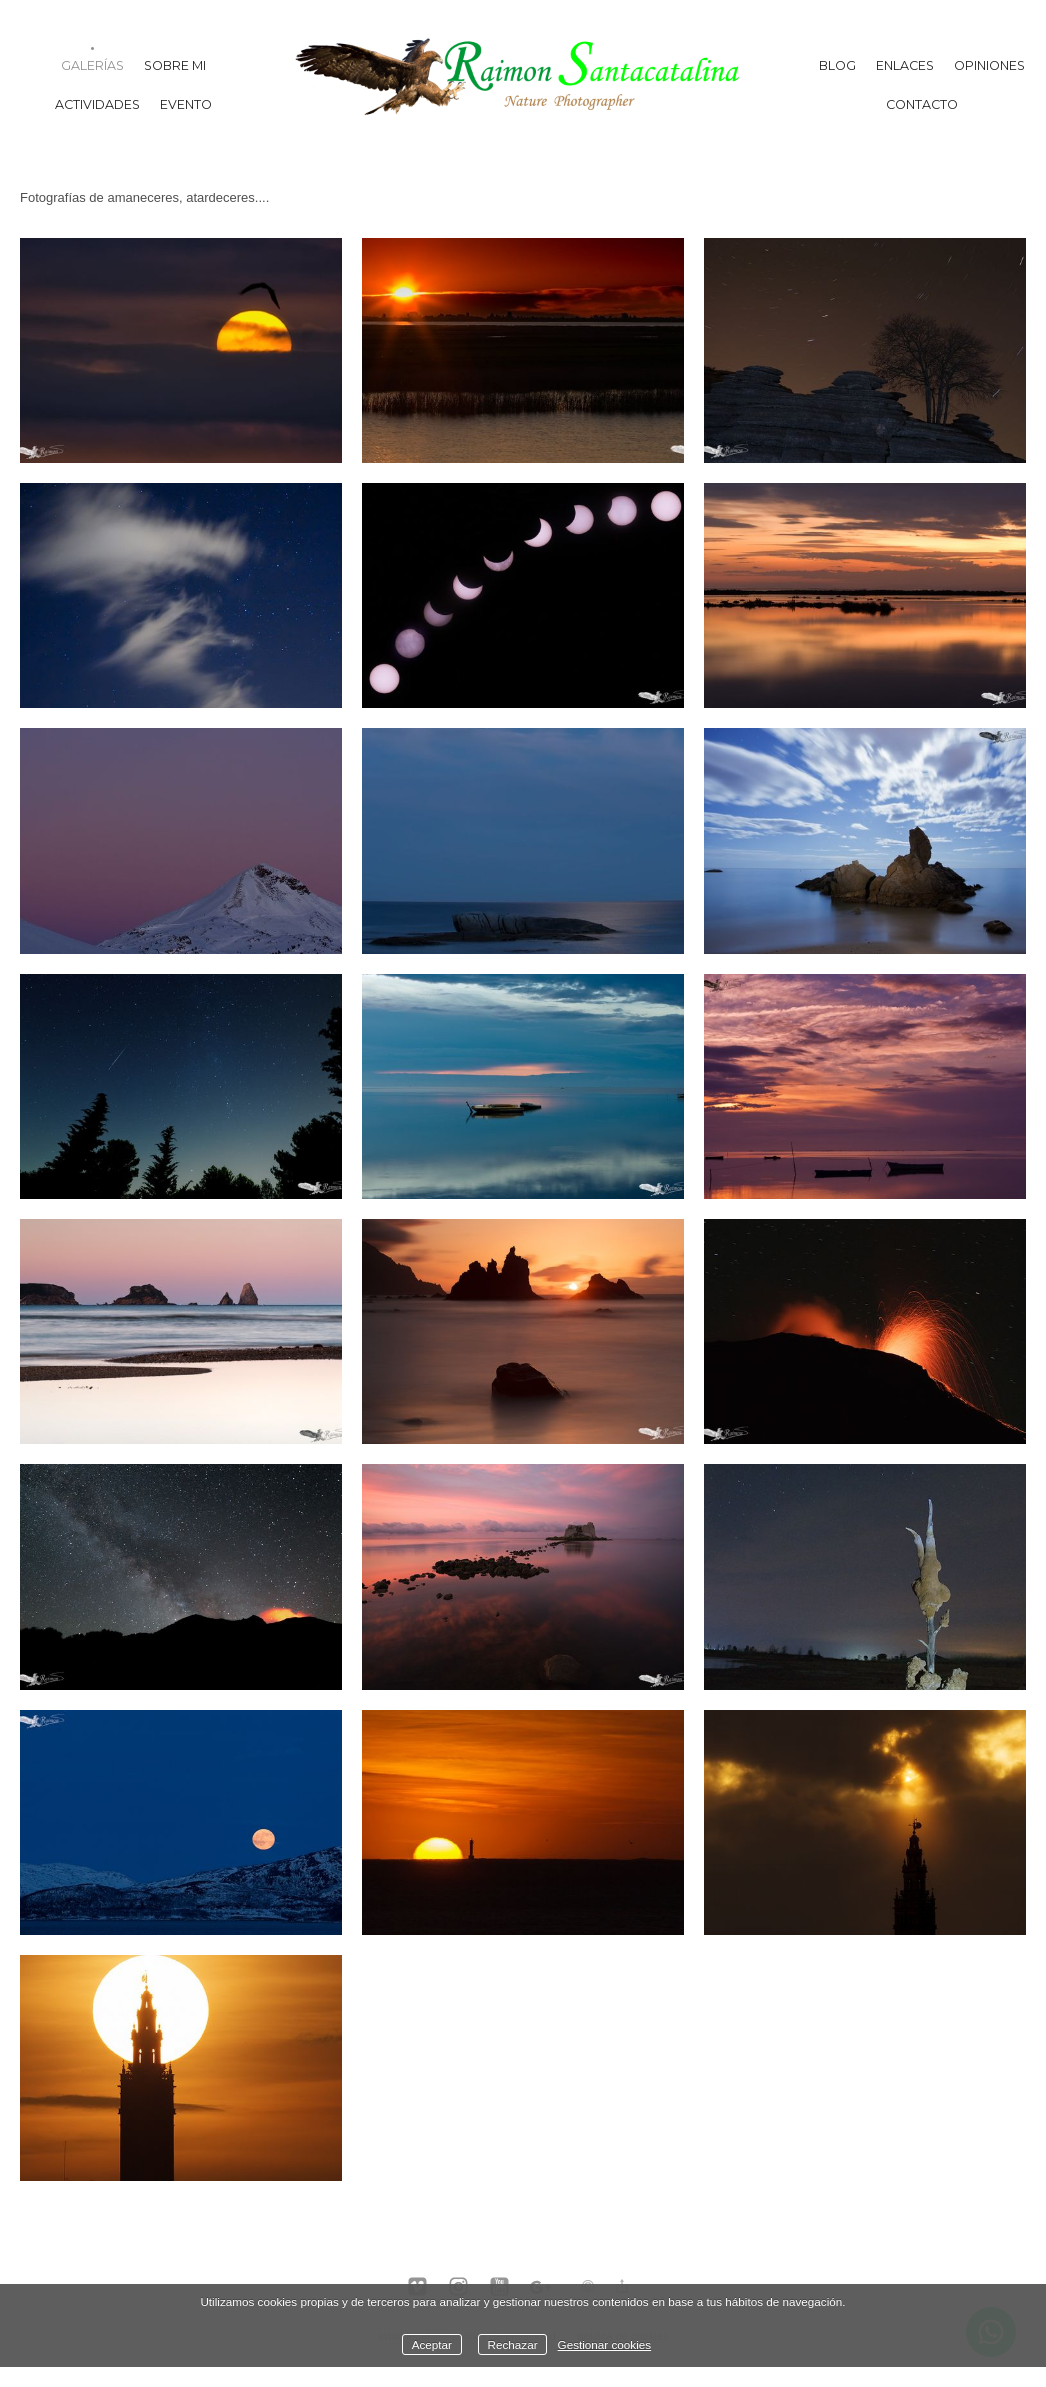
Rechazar (513, 2344)
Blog (837, 65)
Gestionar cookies (605, 2344)
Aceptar (432, 2344)
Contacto (922, 104)
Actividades (97, 104)
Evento (186, 104)
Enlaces (905, 65)
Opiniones (989, 65)
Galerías (92, 65)
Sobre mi (175, 65)
